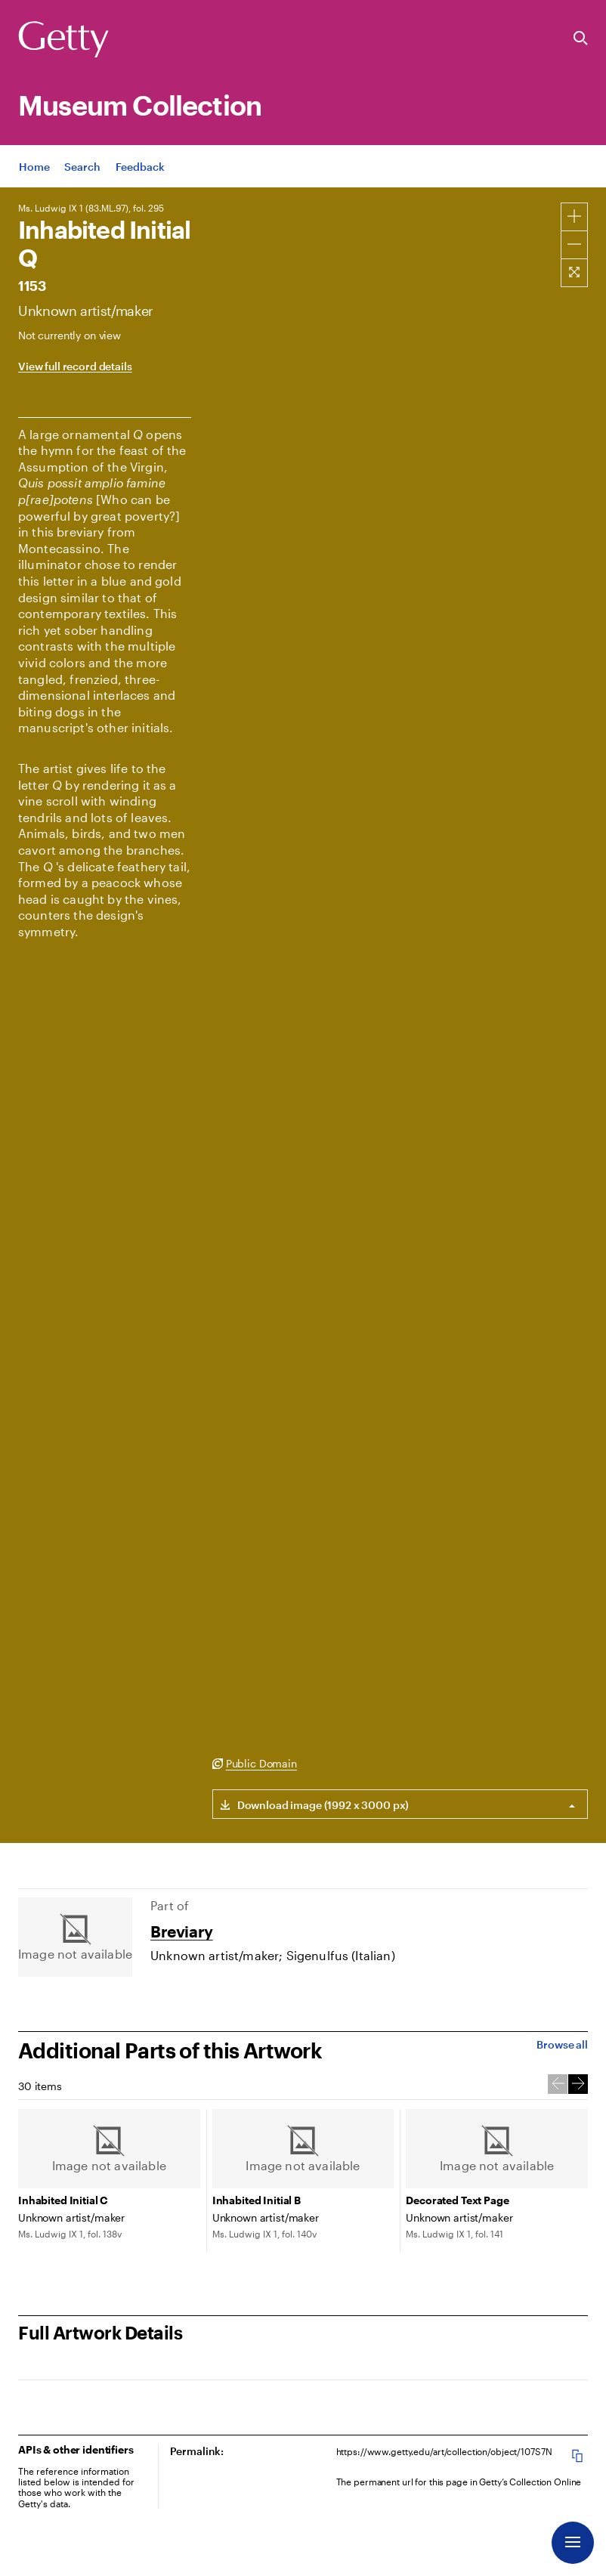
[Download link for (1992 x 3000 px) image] (311, 1804)
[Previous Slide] (557, 2084)
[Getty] (63, 40)
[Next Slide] (578, 2084)
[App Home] (34, 168)
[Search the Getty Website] (581, 39)
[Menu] (573, 2543)
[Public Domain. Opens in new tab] (254, 1764)
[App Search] (82, 168)
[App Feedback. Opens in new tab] (140, 168)
